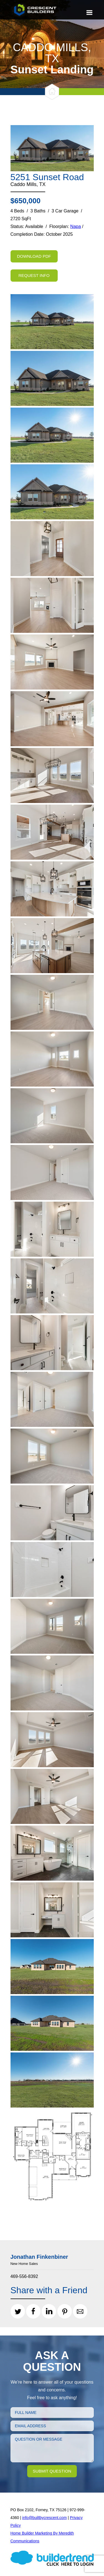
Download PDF (34, 256)
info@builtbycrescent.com (44, 2517)
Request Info (33, 275)
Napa (75, 226)
